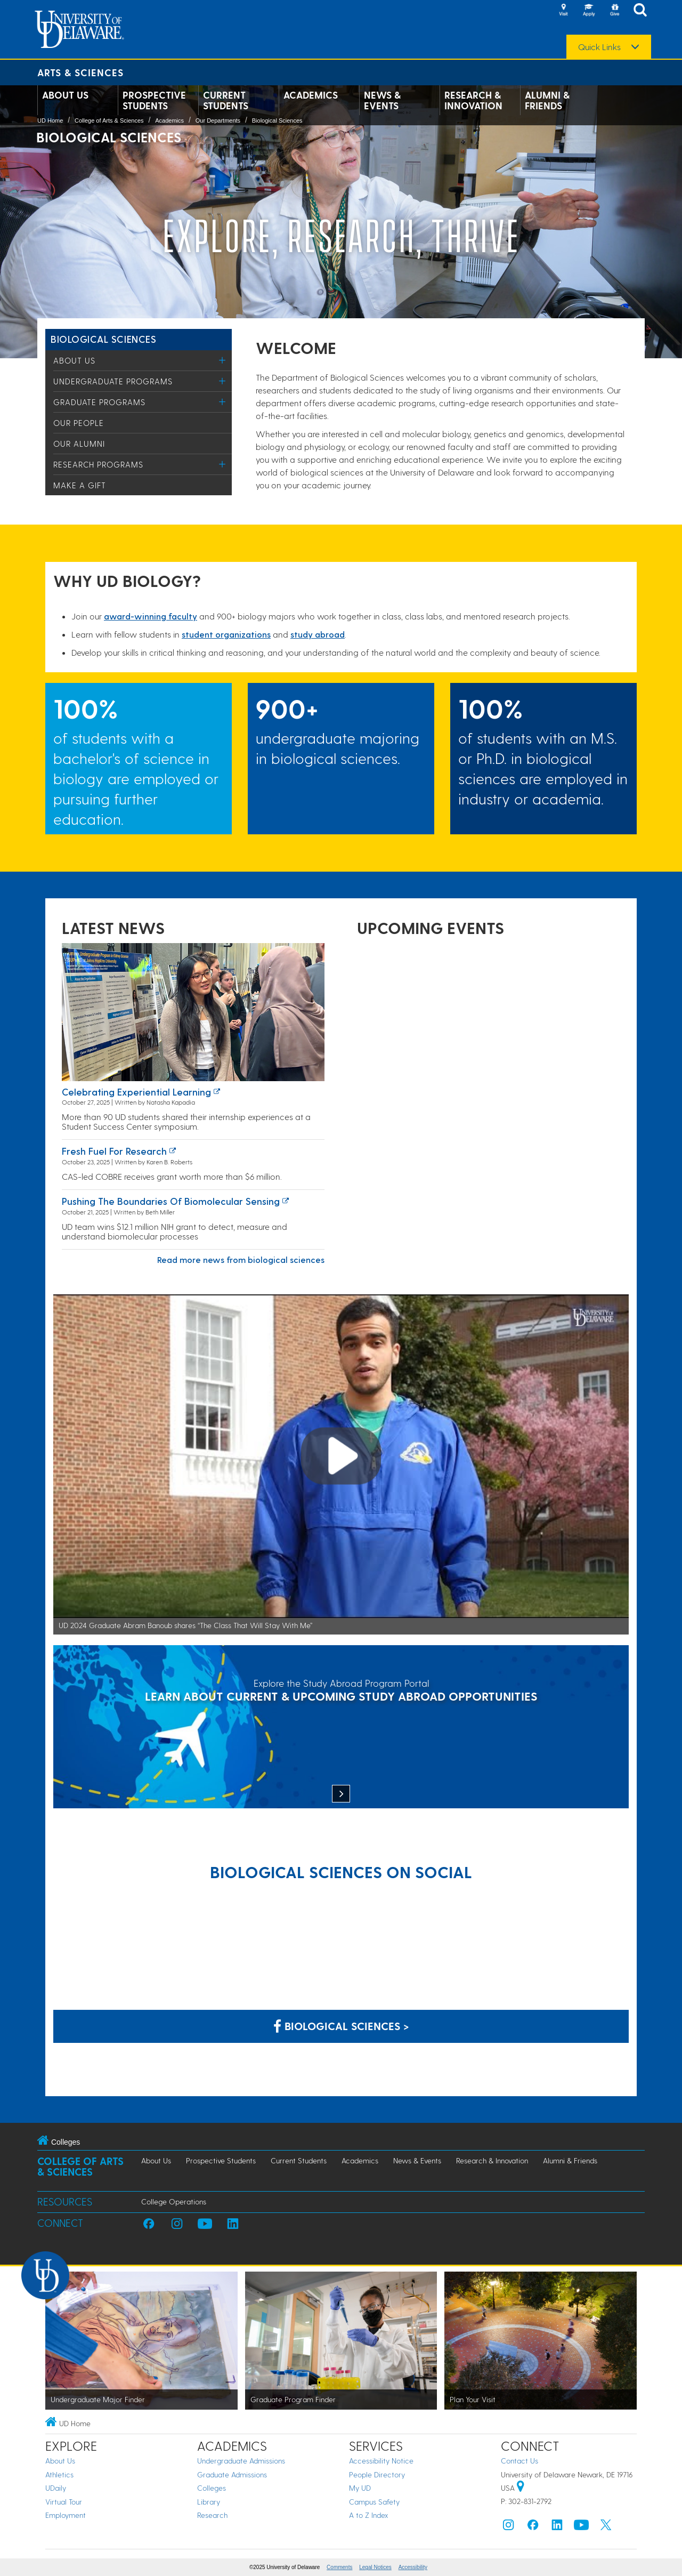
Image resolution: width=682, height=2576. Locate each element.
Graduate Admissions (232, 2474)
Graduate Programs (99, 402)
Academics (310, 95)
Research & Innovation (473, 100)
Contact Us (519, 2460)
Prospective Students (154, 100)
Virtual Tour (63, 2501)
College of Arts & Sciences (109, 120)
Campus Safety (374, 2501)
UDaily (55, 2487)
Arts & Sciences (80, 72)
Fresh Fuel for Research (114, 1150)
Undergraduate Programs (113, 381)
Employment (65, 2514)
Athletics (59, 2474)
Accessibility (413, 2567)
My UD (360, 2487)
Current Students (225, 100)
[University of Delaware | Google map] (520, 2487)
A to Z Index (368, 2514)
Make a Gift (79, 485)
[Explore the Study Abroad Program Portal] (341, 1727)
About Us (65, 95)
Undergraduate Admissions (241, 2460)
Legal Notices (375, 2567)
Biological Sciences (277, 120)
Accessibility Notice (381, 2460)
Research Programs (98, 464)
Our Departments (218, 120)
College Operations (173, 2201)
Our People (78, 423)
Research (212, 2514)
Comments (339, 2567)
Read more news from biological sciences (240, 1259)
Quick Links (599, 47)
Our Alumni (79, 443)
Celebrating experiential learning (136, 1091)
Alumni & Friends (547, 100)
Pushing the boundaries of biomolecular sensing (171, 1200)
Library (208, 2501)
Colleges (211, 2487)
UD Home (50, 120)
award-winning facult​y (150, 616)
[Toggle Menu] (222, 360)
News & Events (382, 100)
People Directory (377, 2474)
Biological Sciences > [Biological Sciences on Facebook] (341, 2025)
